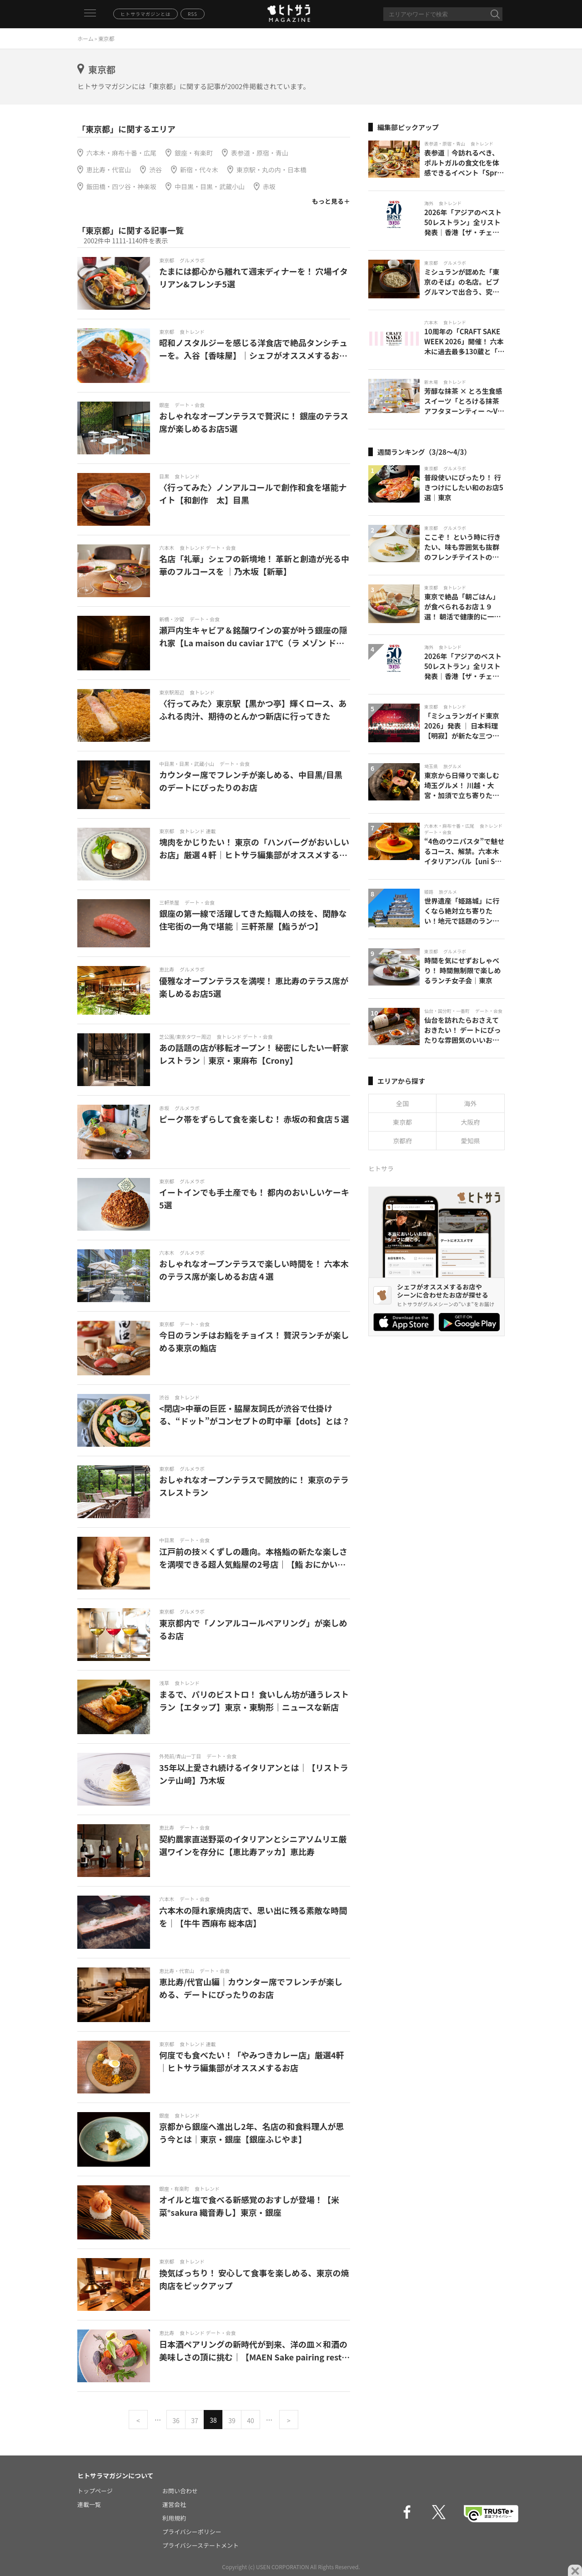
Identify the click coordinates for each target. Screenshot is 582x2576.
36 (176, 2420)
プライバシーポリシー (191, 2531)
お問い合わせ (180, 2490)
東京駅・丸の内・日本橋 (271, 169)
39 (232, 2420)
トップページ (95, 2490)
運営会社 (174, 2504)
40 (250, 2420)
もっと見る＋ (331, 201)
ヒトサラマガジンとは (145, 13)
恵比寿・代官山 (108, 169)
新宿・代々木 (199, 169)
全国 (402, 1103)
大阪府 (470, 1122)
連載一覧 (89, 2504)
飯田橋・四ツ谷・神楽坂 (121, 186)
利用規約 (174, 2518)
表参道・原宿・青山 (259, 152)
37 (194, 2420)
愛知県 (470, 1140)
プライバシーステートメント (200, 2545)
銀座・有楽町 (194, 152)
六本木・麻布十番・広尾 (121, 152)
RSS (192, 13)
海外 (470, 1103)
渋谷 (155, 169)
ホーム (85, 38)
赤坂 (269, 186)
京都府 (402, 1140)
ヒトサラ (381, 1168)
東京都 (402, 1122)
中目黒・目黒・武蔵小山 (210, 186)
